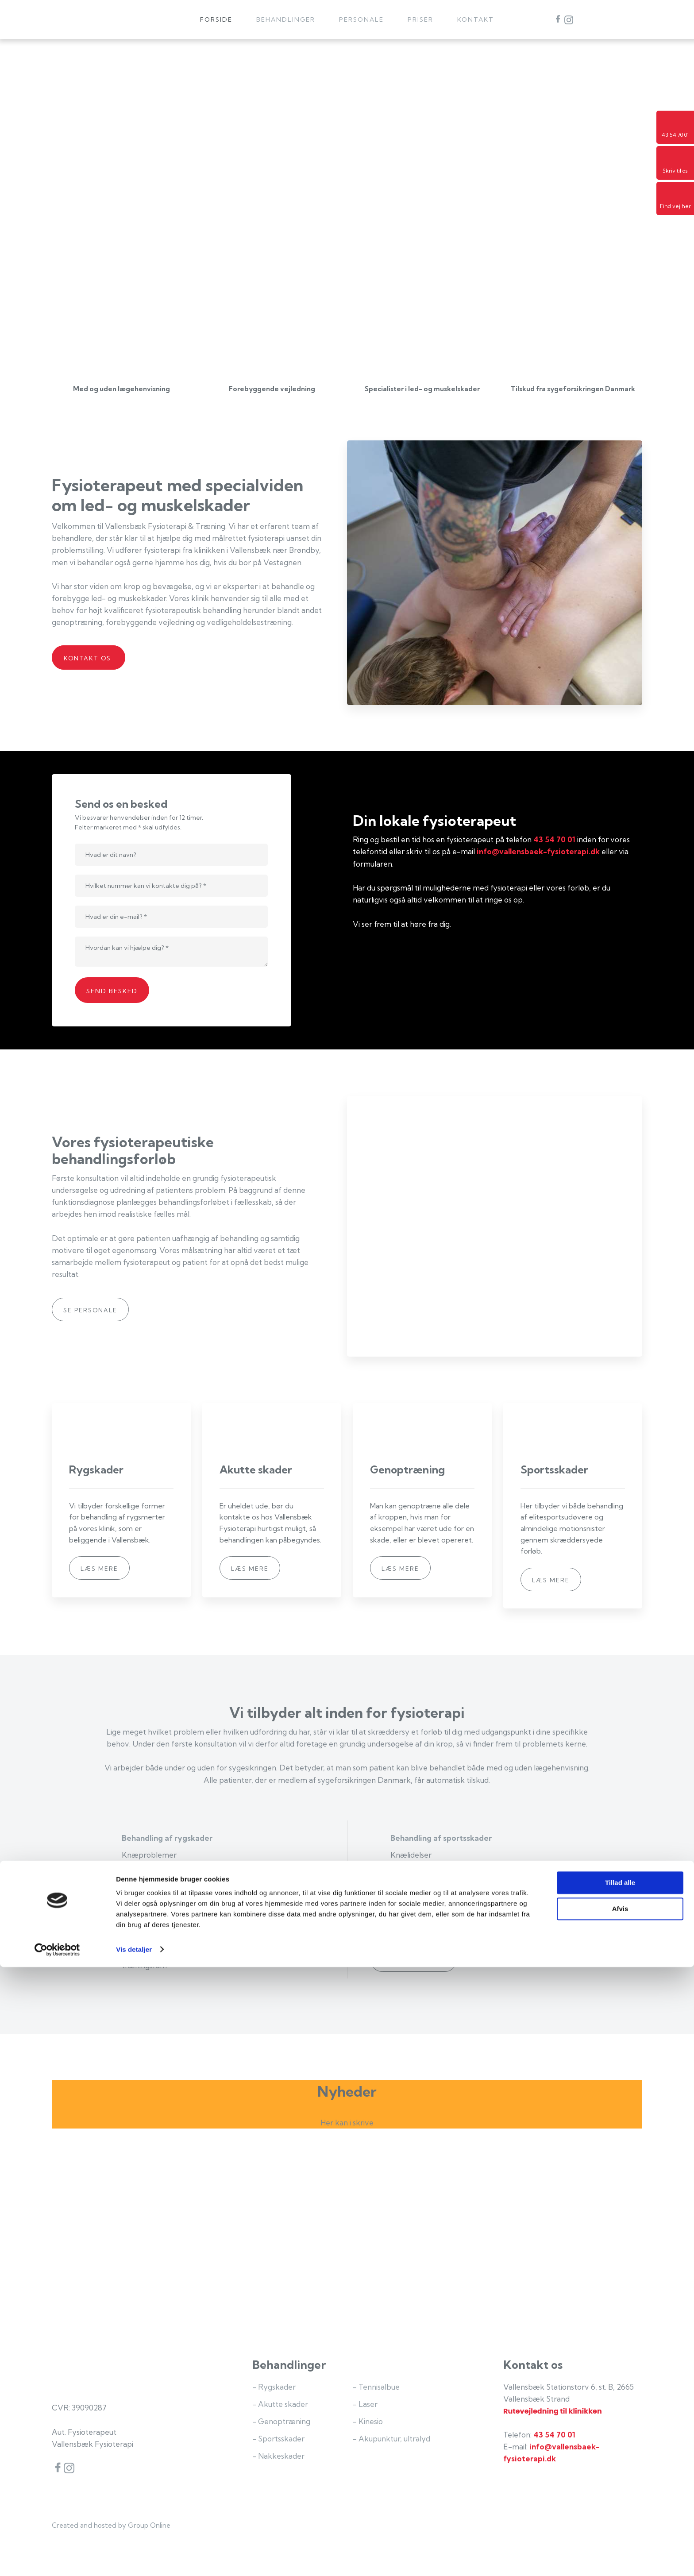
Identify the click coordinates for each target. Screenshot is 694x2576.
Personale (361, 19)
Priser (420, 19)
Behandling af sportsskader (441, 1838)
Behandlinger (285, 19)
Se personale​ (90, 1310)
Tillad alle (620, 2492)
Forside (216, 19)
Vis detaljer (134, 2558)
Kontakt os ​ (88, 658)
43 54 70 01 (554, 839)
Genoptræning (149, 1904)
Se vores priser (413, 1960)
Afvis (620, 2518)
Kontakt (475, 19)
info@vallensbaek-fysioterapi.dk (538, 851)
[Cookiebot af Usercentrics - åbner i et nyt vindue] (57, 2558)
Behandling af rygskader (167, 1838)
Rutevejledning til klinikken (552, 2411)
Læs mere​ (99, 1568)
